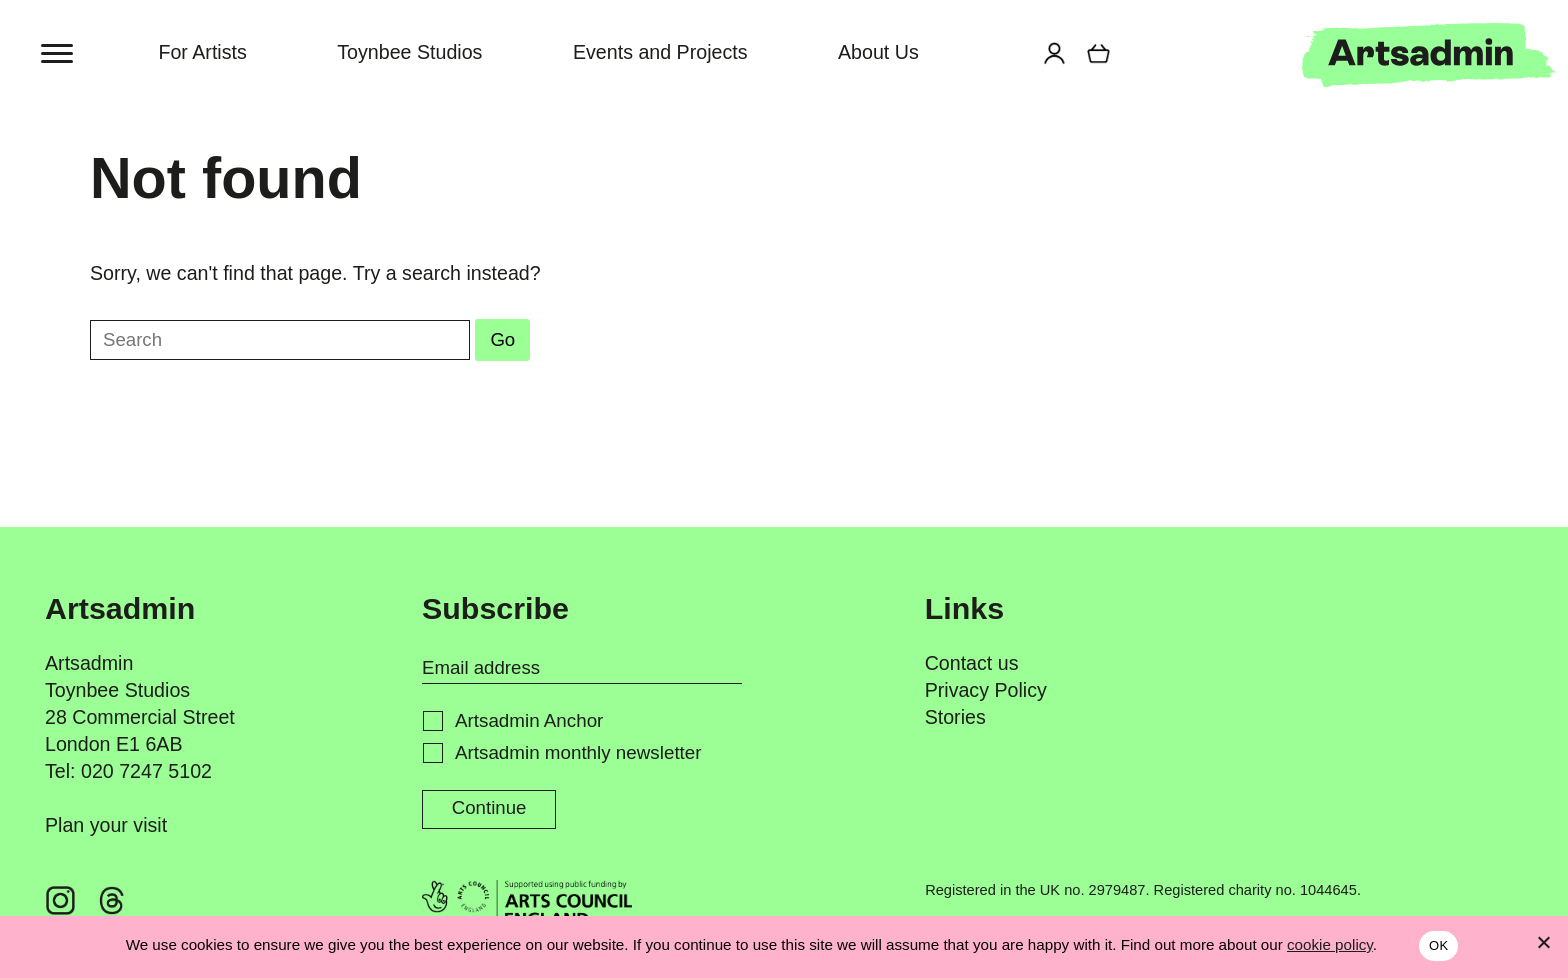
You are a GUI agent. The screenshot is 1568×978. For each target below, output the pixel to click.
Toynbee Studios (409, 53)
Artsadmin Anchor (529, 721)
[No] (1543, 942)
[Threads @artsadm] (111, 902)
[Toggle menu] (58, 52)
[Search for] (1011, 55)
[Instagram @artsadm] (61, 902)
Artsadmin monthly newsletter (578, 753)
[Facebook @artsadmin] (162, 902)
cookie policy (1330, 944)
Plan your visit (106, 827)
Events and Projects (660, 53)
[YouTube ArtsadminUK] (313, 902)
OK (1438, 945)
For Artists (202, 53)
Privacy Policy (986, 692)
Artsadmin (89, 664)
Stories (955, 719)
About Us (878, 53)
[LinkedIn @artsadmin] (212, 902)
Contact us (972, 664)
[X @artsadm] (263, 902)
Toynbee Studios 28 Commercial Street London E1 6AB (140, 719)
